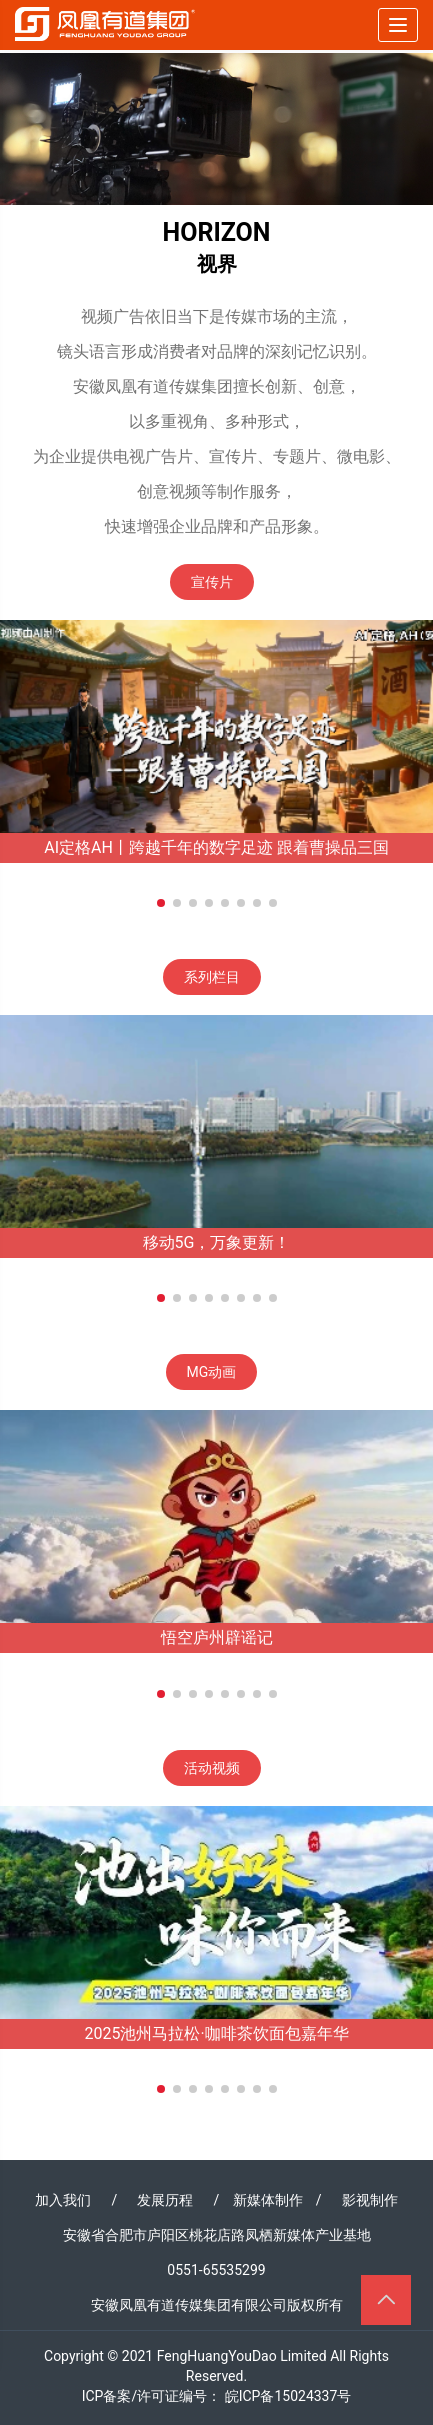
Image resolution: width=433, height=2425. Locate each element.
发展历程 (165, 2200)
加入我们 (63, 2200)
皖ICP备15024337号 (288, 2396)
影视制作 (370, 2200)
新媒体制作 (268, 2200)
